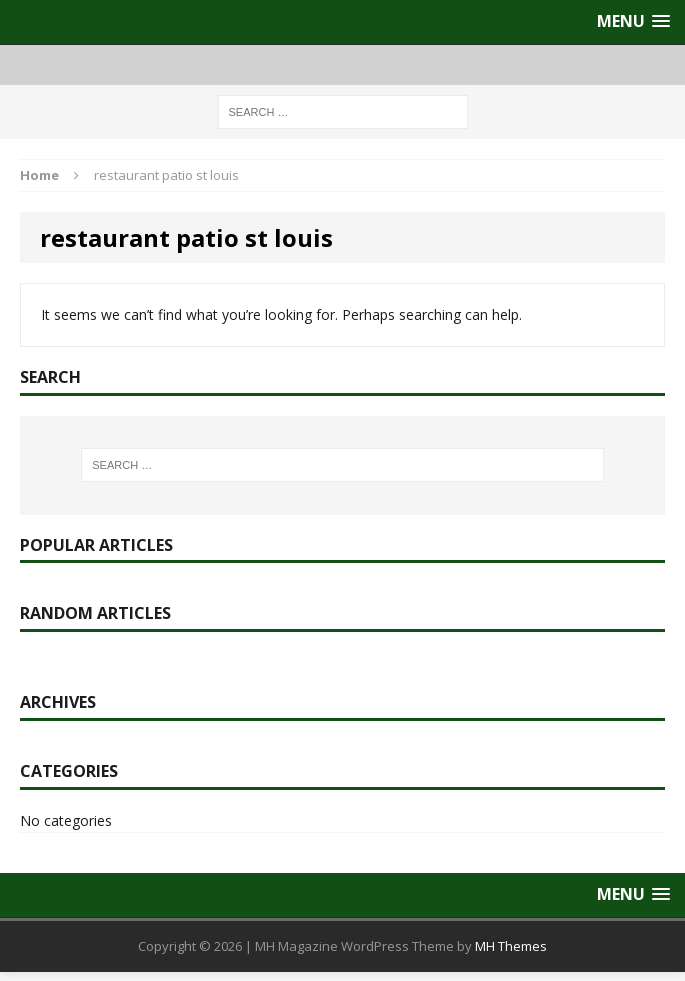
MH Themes (511, 946)
